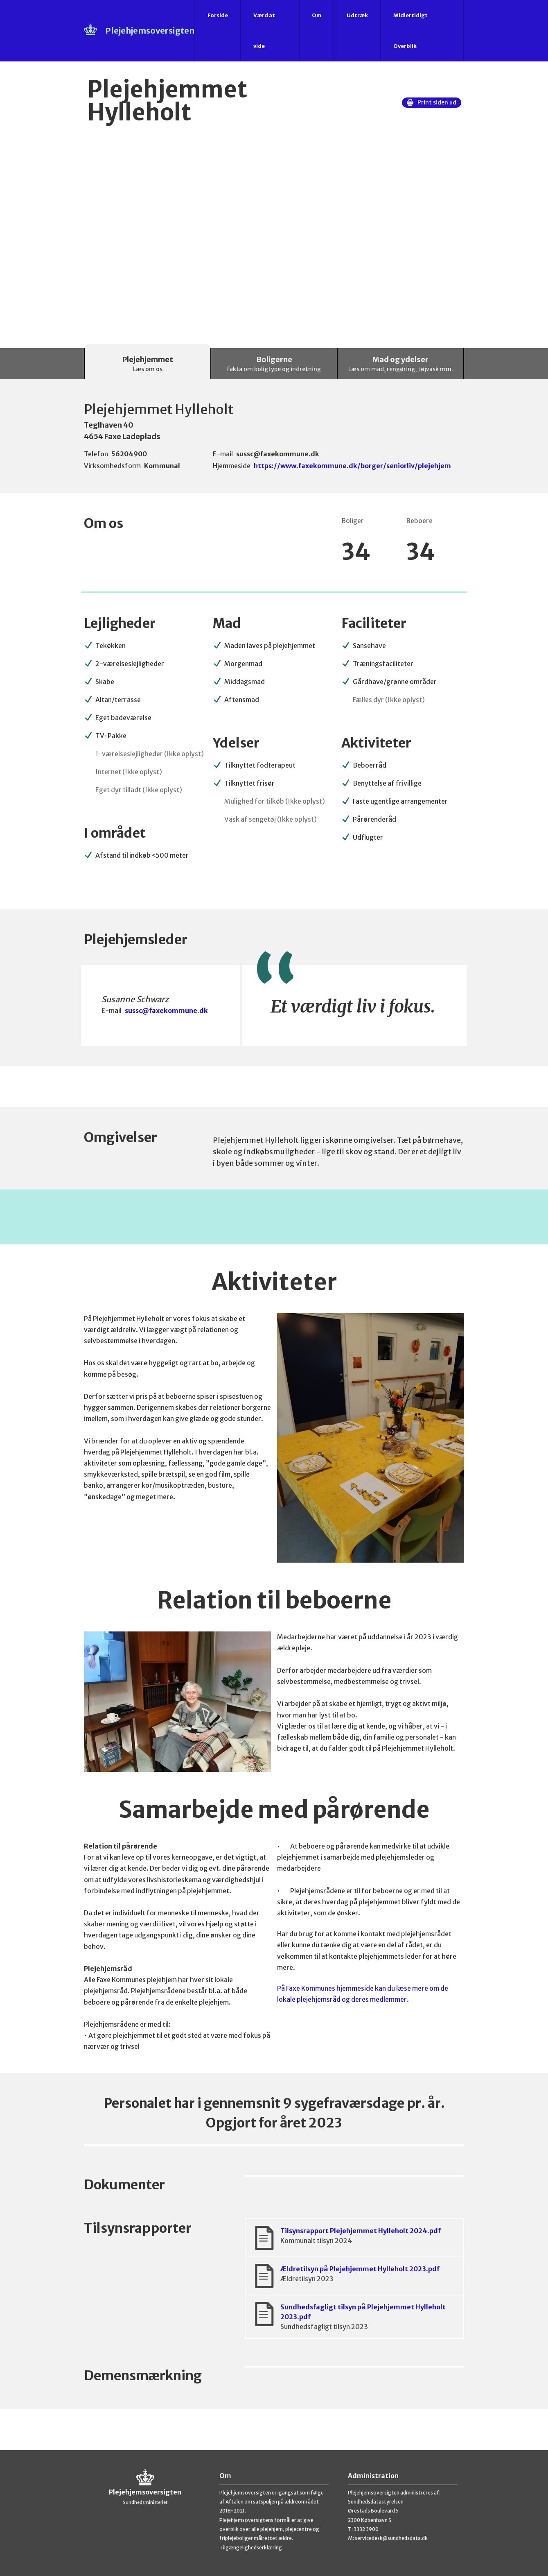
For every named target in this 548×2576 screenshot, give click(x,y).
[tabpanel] (274, 1414)
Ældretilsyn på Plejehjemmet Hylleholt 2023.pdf (354, 2276)
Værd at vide (264, 31)
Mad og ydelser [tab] (400, 364)
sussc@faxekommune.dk (166, 1010)
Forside (217, 15)
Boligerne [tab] (274, 364)
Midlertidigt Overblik (410, 31)
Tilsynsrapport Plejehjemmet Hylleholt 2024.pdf (354, 2238)
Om (316, 15)
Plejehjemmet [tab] (147, 364)
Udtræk (357, 15)
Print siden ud (431, 102)
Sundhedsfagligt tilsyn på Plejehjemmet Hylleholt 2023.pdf (354, 2316)
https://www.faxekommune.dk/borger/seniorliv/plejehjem (352, 466)
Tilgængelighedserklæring (250, 2547)
